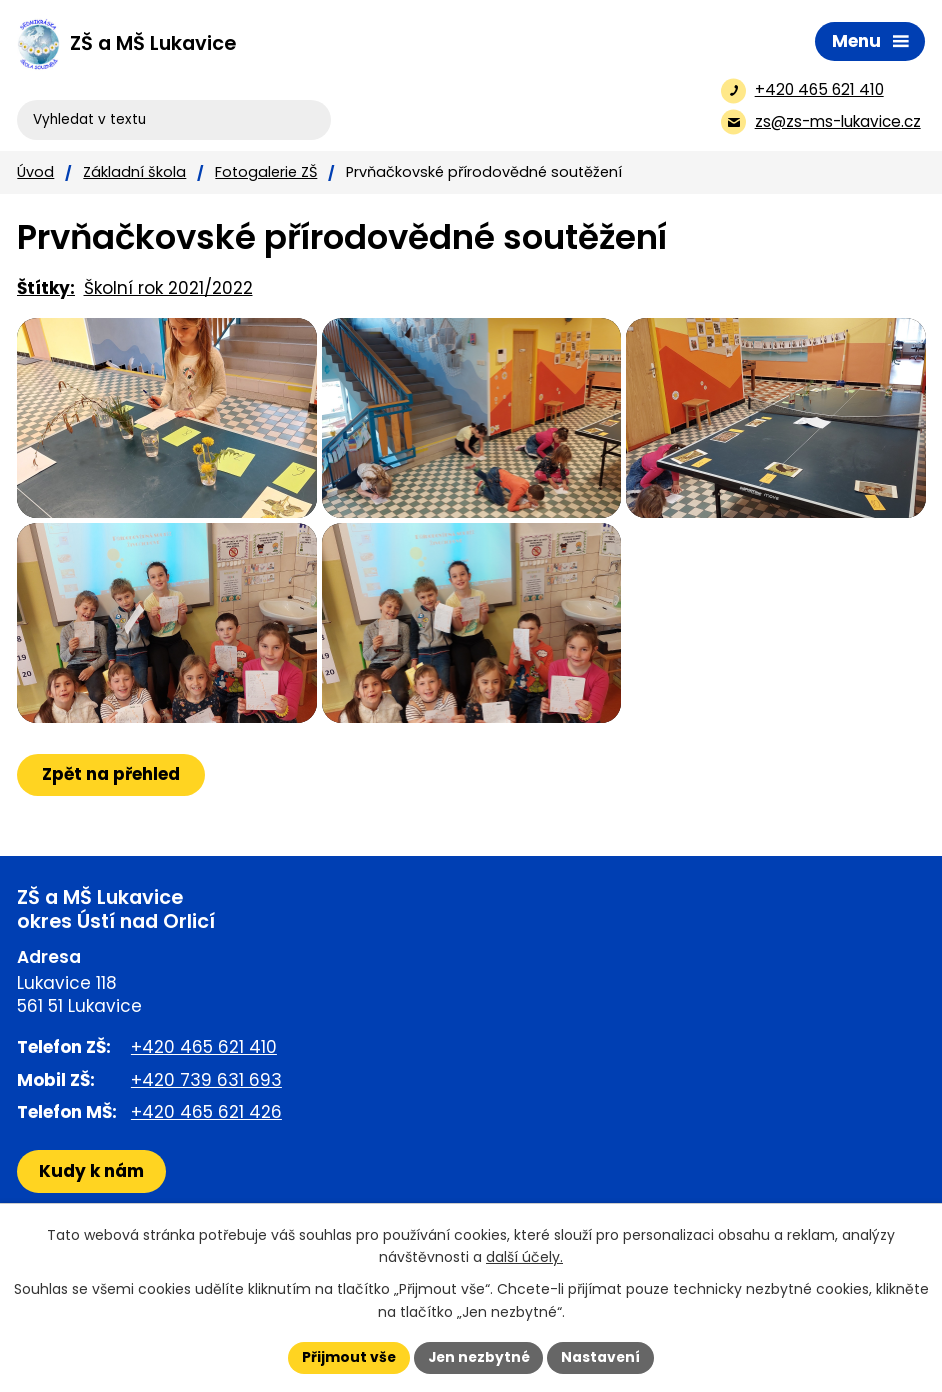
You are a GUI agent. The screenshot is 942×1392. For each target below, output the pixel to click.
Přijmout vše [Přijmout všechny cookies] (346, 1357)
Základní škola (134, 172)
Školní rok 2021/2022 (168, 288)
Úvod (35, 172)
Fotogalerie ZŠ (266, 172)
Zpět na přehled (112, 814)
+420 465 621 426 (206, 1152)
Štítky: (46, 288)
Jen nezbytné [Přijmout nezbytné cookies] (478, 1357)
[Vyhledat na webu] (99, 105)
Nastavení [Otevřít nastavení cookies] (603, 1357)
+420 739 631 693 (206, 1120)
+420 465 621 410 (204, 1087)
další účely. (524, 1257)
